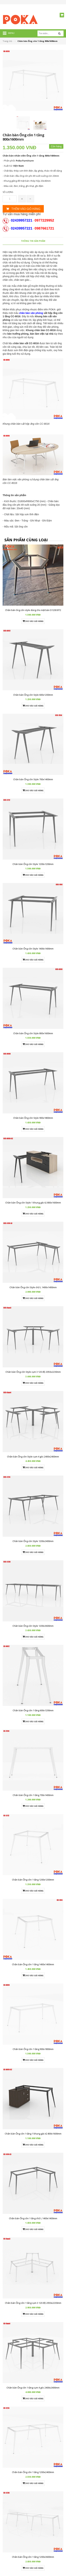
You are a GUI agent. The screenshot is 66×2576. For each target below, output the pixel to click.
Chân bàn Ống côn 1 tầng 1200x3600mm (33, 2556)
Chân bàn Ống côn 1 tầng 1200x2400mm (33, 2472)
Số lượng (8, 192)
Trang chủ (7, 41)
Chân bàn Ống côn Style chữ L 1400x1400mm (33, 1287)
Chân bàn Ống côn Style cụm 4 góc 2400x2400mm (33, 1456)
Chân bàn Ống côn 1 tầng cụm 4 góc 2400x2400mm (33, 2387)
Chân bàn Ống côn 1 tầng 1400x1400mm (33, 1964)
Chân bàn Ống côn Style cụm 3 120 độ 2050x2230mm (33, 1371)
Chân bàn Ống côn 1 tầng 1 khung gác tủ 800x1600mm (33, 2133)
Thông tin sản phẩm (33, 240)
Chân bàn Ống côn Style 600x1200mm (33, 694)
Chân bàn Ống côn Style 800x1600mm (33, 1033)
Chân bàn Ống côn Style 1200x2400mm (33, 1541)
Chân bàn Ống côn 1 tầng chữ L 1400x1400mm (33, 2218)
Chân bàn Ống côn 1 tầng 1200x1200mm (33, 1879)
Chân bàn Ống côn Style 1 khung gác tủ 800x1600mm (33, 1202)
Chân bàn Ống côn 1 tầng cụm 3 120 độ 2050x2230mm (33, 2302)
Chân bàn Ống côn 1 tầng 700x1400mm (33, 1795)
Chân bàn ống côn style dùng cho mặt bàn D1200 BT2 (33, 610)
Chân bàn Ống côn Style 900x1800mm (33, 1117)
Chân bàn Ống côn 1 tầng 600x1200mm (33, 1710)
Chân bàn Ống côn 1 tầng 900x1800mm (33, 2049)
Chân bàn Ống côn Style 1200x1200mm (33, 864)
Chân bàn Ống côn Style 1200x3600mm (33, 1625)
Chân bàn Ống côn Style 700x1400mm (33, 779)
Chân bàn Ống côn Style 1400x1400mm (33, 948)
